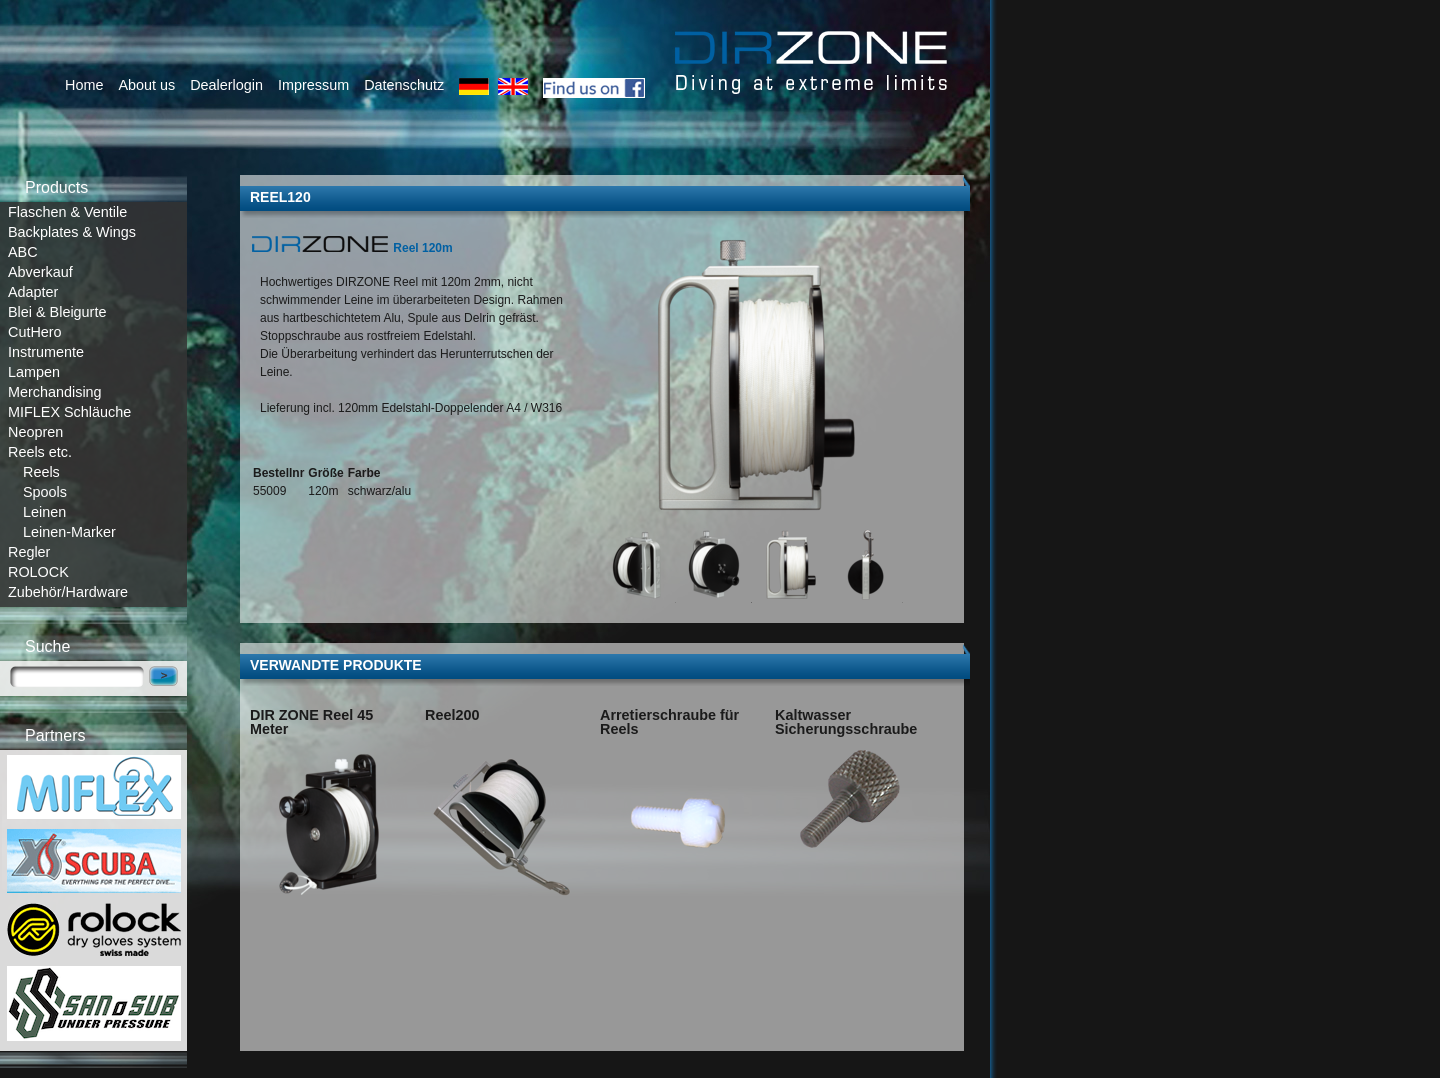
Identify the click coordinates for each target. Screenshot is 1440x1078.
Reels (41, 472)
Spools (45, 492)
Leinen (44, 512)
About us (146, 85)
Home (84, 85)
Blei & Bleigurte (57, 312)
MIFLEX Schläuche (69, 412)
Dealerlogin (226, 85)
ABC (23, 252)
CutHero (35, 332)
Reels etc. (40, 452)
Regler (29, 552)
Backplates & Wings (72, 232)
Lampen (34, 372)
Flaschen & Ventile (67, 212)
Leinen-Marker (69, 532)
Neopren (35, 432)
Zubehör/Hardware (68, 592)
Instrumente (46, 352)
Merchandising (55, 392)
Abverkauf (40, 272)
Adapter (33, 292)
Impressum (313, 85)
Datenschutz (404, 85)
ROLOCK (38, 572)
